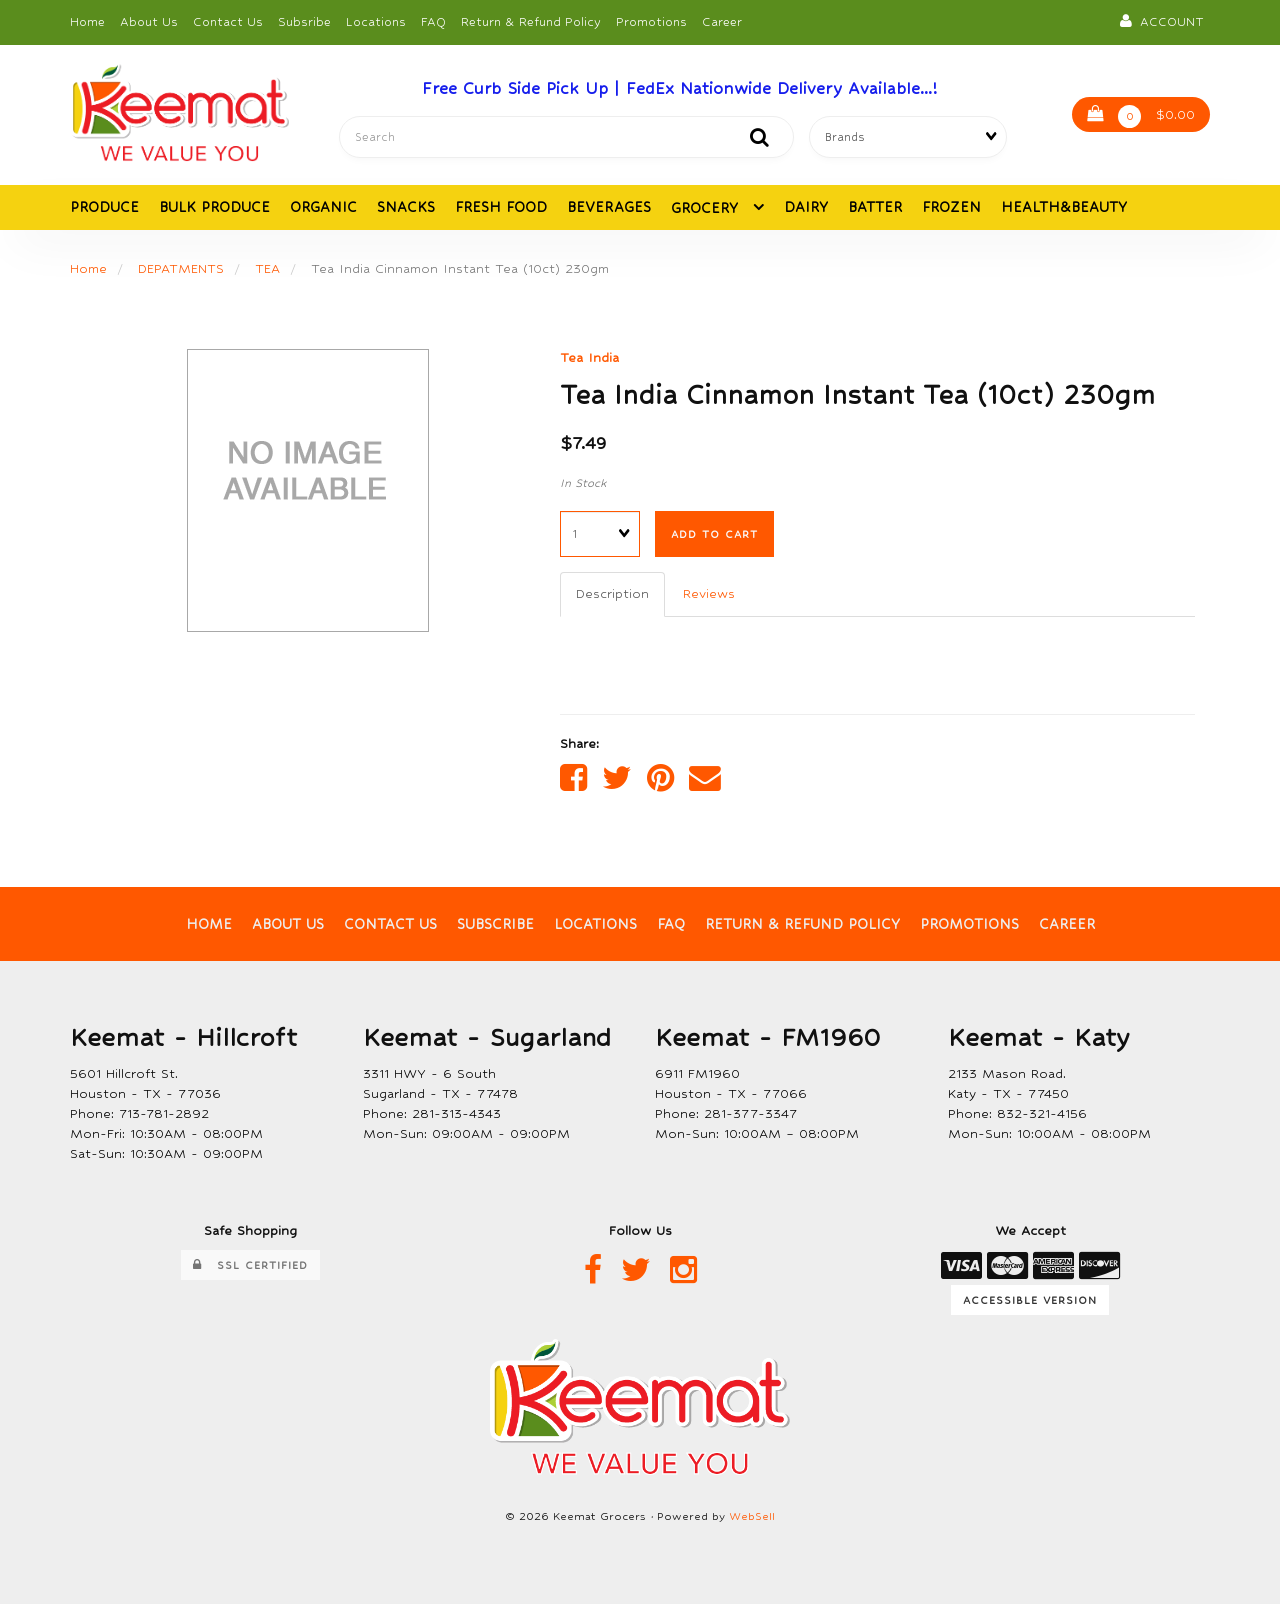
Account (1162, 21)
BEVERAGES (609, 207)
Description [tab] (612, 593)
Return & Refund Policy (531, 22)
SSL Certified (250, 1267)
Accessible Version (1030, 1301)
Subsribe (304, 22)
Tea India (589, 357)
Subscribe (495, 925)
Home (87, 22)
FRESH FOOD (501, 207)
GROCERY (707, 208)
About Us (149, 22)
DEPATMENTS (181, 268)
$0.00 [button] (1141, 116)
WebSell (752, 1518)
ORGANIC (323, 207)
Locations (376, 22)
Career (722, 22)
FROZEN (951, 207)
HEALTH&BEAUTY (1064, 207)
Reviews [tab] (709, 593)
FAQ (433, 22)
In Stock (583, 484)
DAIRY (806, 207)
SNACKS (406, 207)
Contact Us (228, 22)
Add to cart (714, 534)
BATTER (875, 207)
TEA (267, 268)
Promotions (651, 22)
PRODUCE (104, 207)
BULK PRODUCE (214, 207)
